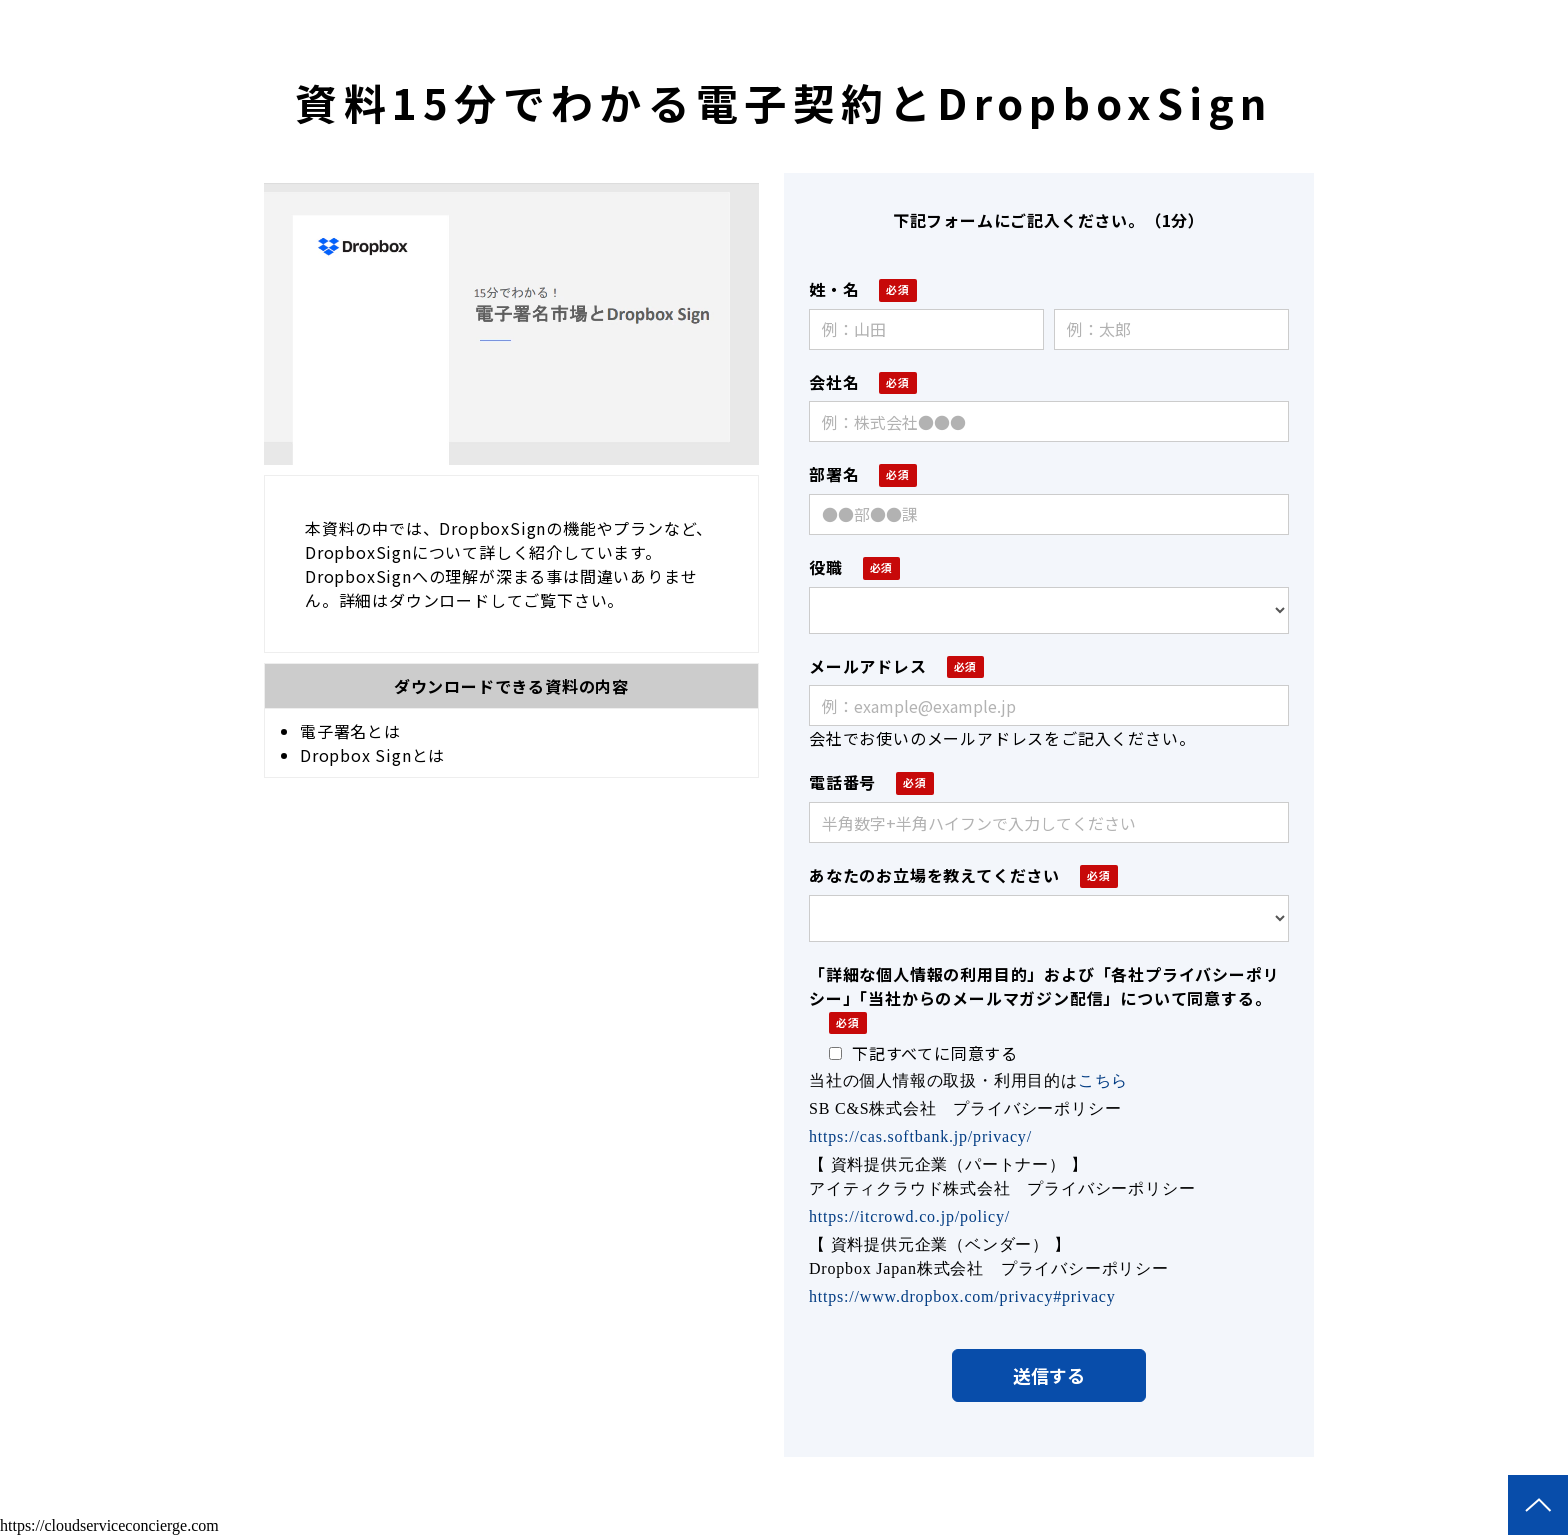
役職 (826, 567)
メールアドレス (868, 666)
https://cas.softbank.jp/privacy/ (920, 1136)
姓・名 (834, 289)
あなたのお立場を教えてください (934, 875)
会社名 (834, 382)
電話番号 (842, 782)
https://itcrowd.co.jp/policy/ (909, 1216)
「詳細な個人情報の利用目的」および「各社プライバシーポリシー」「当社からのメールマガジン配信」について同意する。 (1044, 986)
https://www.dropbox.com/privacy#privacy (962, 1296)
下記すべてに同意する (923, 1053)
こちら (1103, 1080)
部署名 (834, 474)
